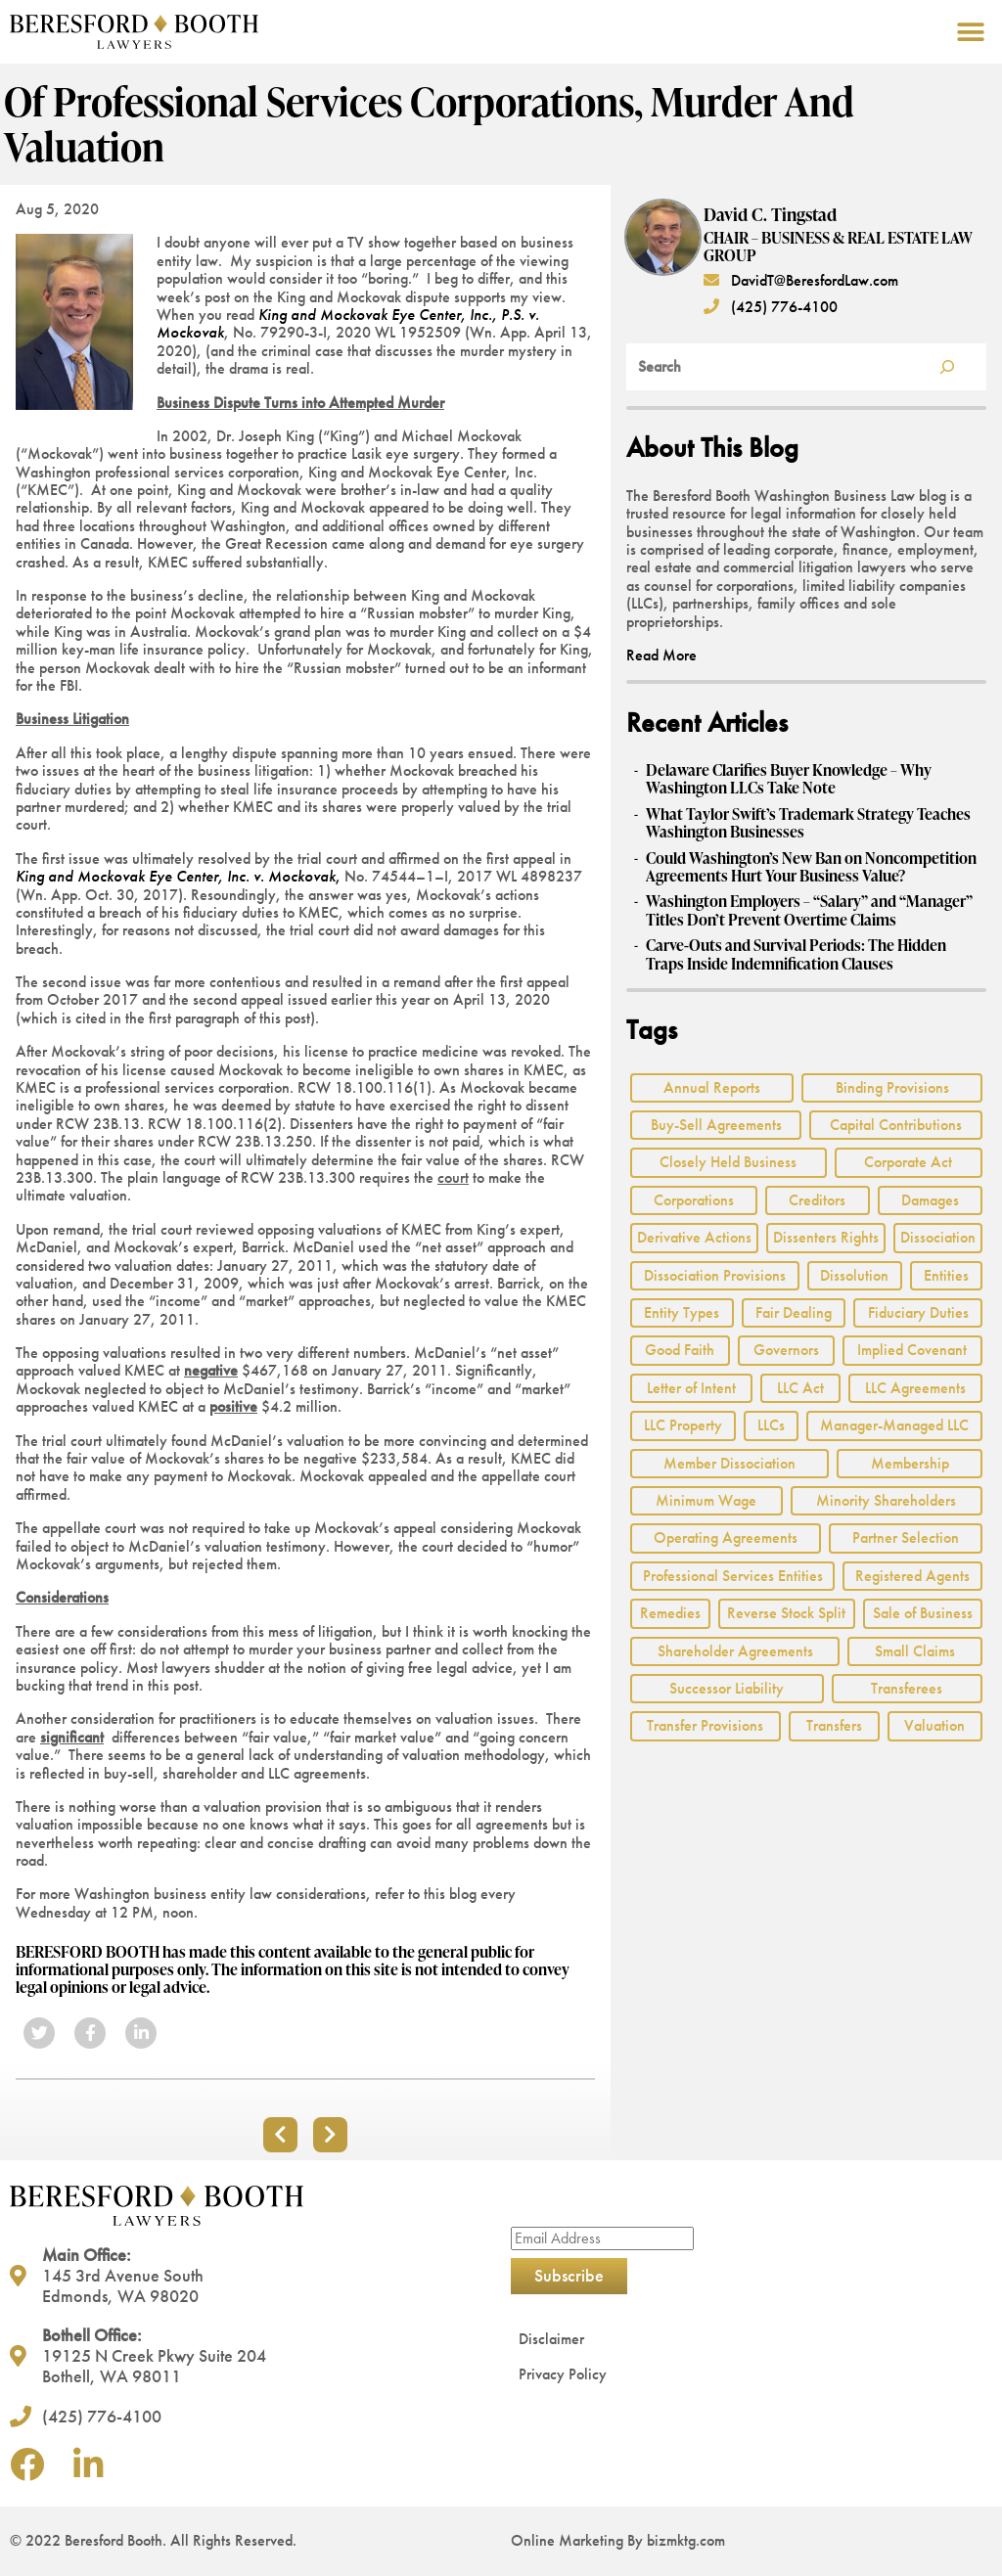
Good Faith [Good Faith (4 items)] (679, 1349)
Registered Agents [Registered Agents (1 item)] (912, 1575)
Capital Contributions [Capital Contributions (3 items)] (896, 1124)
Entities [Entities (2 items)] (946, 1275)
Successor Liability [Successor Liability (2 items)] (726, 1688)
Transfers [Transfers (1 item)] (834, 1725)
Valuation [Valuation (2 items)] (934, 1725)
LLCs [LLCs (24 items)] (771, 1425)
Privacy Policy (563, 2374)
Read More (661, 655)
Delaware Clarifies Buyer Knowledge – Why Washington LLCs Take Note (789, 779)
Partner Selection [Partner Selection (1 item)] (905, 1537)
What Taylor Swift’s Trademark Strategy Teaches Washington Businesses (808, 823)
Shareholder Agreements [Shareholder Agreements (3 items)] (735, 1651)
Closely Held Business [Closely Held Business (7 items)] (728, 1162)
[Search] (947, 366)
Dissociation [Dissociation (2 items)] (938, 1237)
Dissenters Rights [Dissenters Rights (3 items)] (826, 1237)
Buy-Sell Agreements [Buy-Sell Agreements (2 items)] (716, 1124)
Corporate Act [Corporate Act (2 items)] (908, 1162)
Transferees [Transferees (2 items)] (906, 1688)
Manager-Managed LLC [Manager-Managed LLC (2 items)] (894, 1425)
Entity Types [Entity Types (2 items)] (681, 1312)
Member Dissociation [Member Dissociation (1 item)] (729, 1463)
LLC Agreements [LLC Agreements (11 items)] (915, 1388)
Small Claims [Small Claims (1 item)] (915, 1651)
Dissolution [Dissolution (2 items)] (854, 1275)
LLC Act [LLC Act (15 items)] (800, 1388)
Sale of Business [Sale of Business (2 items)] (923, 1613)
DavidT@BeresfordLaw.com (801, 280)
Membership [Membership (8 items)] (910, 1463)
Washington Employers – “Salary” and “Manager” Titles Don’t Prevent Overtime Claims (809, 910)
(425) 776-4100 (771, 306)
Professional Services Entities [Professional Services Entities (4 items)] (733, 1575)
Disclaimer (551, 2338)
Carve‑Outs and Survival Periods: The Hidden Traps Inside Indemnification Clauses (796, 954)
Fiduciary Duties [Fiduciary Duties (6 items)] (918, 1312)
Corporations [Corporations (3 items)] (694, 1200)
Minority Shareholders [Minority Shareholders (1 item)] (886, 1500)
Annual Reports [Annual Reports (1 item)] (711, 1087)
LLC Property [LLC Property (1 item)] (683, 1425)
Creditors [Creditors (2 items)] (817, 1200)
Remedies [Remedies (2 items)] (670, 1613)
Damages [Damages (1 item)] (930, 1200)
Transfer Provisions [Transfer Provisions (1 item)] (705, 1725)
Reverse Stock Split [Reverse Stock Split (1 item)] (786, 1613)
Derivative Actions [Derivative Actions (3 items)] (694, 1237)
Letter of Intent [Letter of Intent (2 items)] (691, 1388)
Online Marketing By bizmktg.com (618, 2540)
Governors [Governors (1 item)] (786, 1349)
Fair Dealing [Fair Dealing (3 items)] (793, 1312)
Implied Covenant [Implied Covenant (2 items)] (912, 1349)
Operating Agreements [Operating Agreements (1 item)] (725, 1537)
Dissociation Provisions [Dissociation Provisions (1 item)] (715, 1275)
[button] (970, 32)
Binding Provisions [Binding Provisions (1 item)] (892, 1087)
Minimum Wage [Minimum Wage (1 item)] (706, 1500)
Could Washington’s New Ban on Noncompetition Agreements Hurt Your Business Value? (811, 867)
